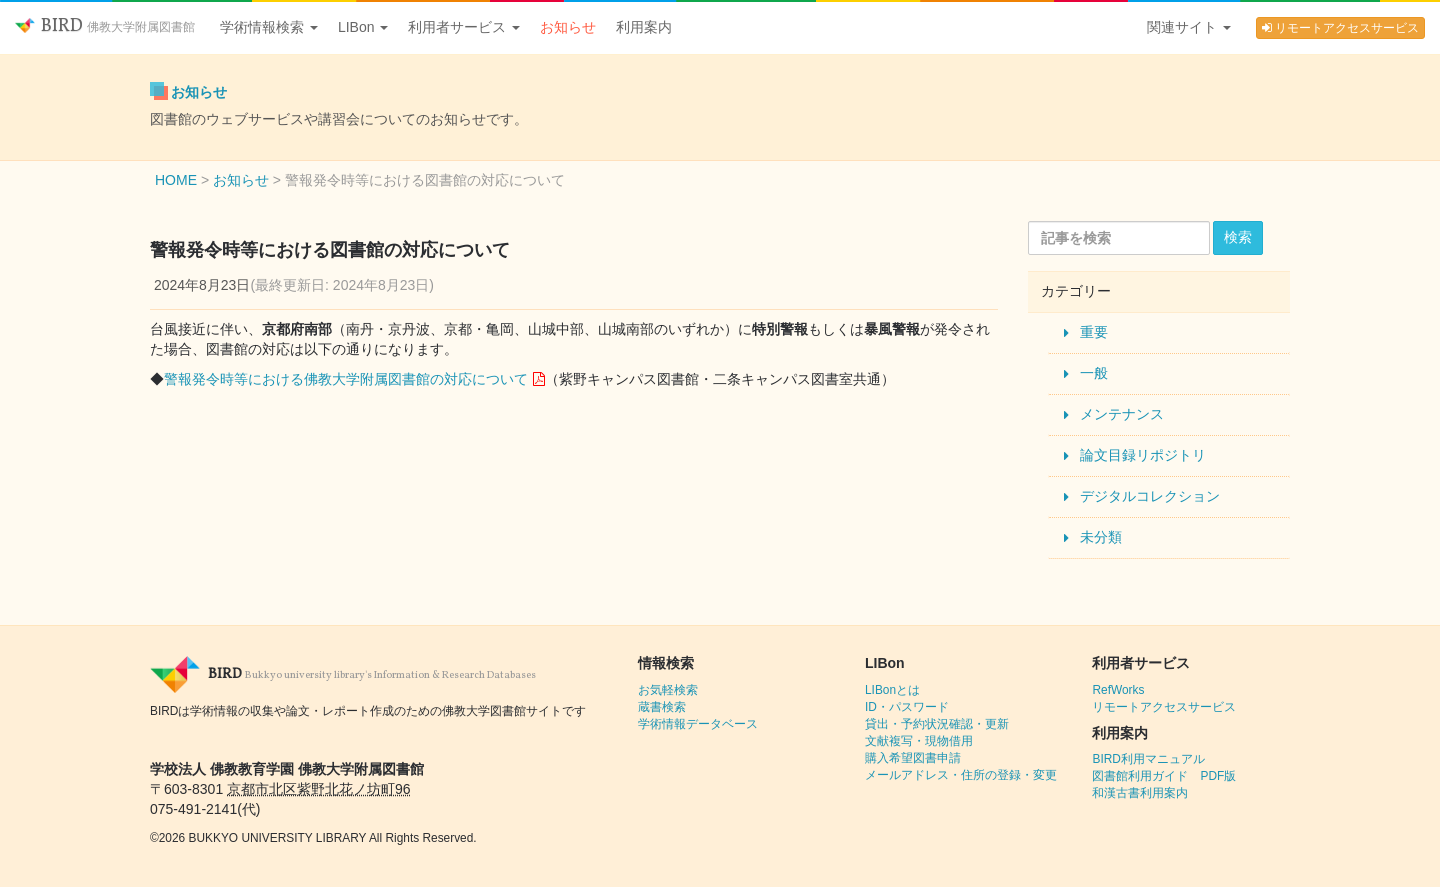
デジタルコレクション (1150, 496)
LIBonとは (892, 690)
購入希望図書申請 (913, 758)
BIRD (105, 26)
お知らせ (568, 27)
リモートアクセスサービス (1340, 28)
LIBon (363, 27)
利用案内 (644, 27)
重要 (1094, 332)
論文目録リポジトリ (1143, 455)
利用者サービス (464, 27)
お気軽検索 (668, 690)
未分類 (1101, 537)
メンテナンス (1122, 414)
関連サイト (1189, 27)
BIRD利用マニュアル (1148, 759)
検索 (1238, 237)
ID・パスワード (907, 707)
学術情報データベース (698, 724)
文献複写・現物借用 (919, 741)
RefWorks (1118, 690)
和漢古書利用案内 (1140, 793)
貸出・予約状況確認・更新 (937, 724)
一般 (1094, 373)
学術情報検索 (269, 27)
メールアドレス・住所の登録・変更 (961, 775)
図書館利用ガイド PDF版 (1164, 776)
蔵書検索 (662, 707)
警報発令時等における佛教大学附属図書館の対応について (346, 379)
